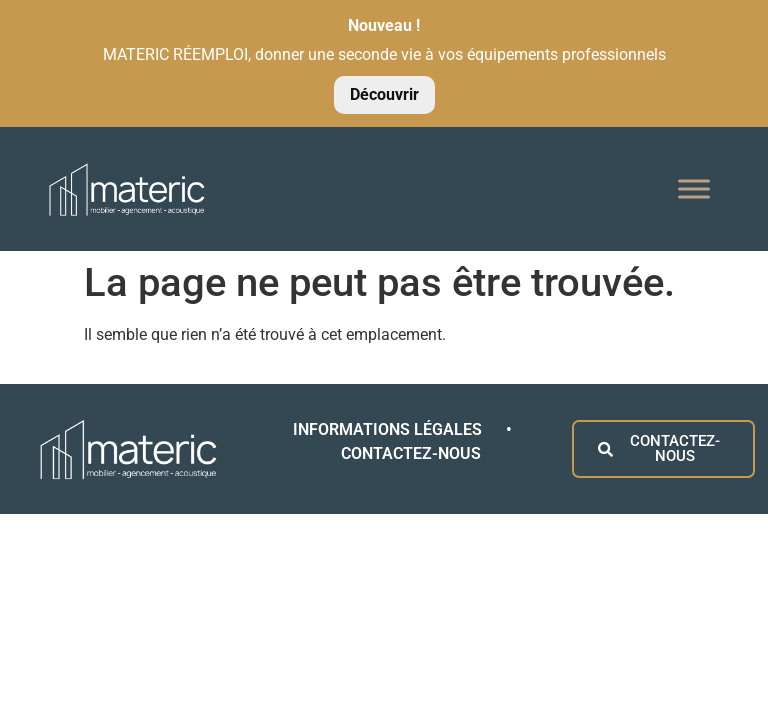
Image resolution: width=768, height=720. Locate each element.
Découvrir (384, 94)
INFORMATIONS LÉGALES (389, 429)
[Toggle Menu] (694, 188)
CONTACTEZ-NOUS (411, 453)
